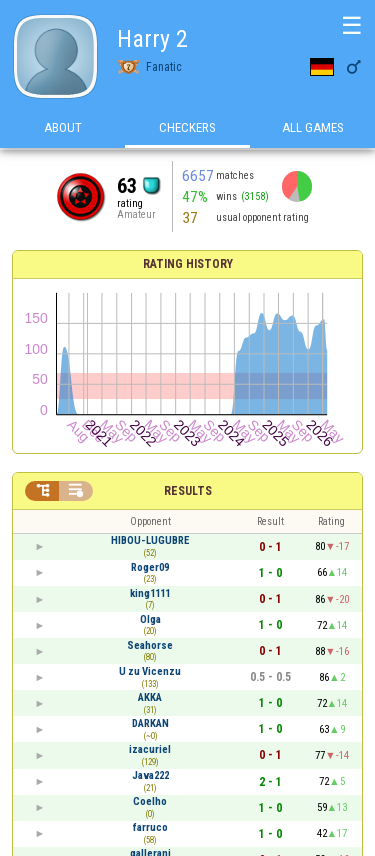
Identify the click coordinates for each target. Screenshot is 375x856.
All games (313, 128)
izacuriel (150, 749)
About (63, 128)
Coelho (150, 801)
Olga (150, 619)
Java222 (150, 775)
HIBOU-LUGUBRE (150, 540)
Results (188, 491)
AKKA (150, 697)
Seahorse (150, 645)
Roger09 (150, 567)
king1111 (150, 593)
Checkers (187, 128)
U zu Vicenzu (150, 671)
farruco (150, 827)
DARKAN (150, 723)
